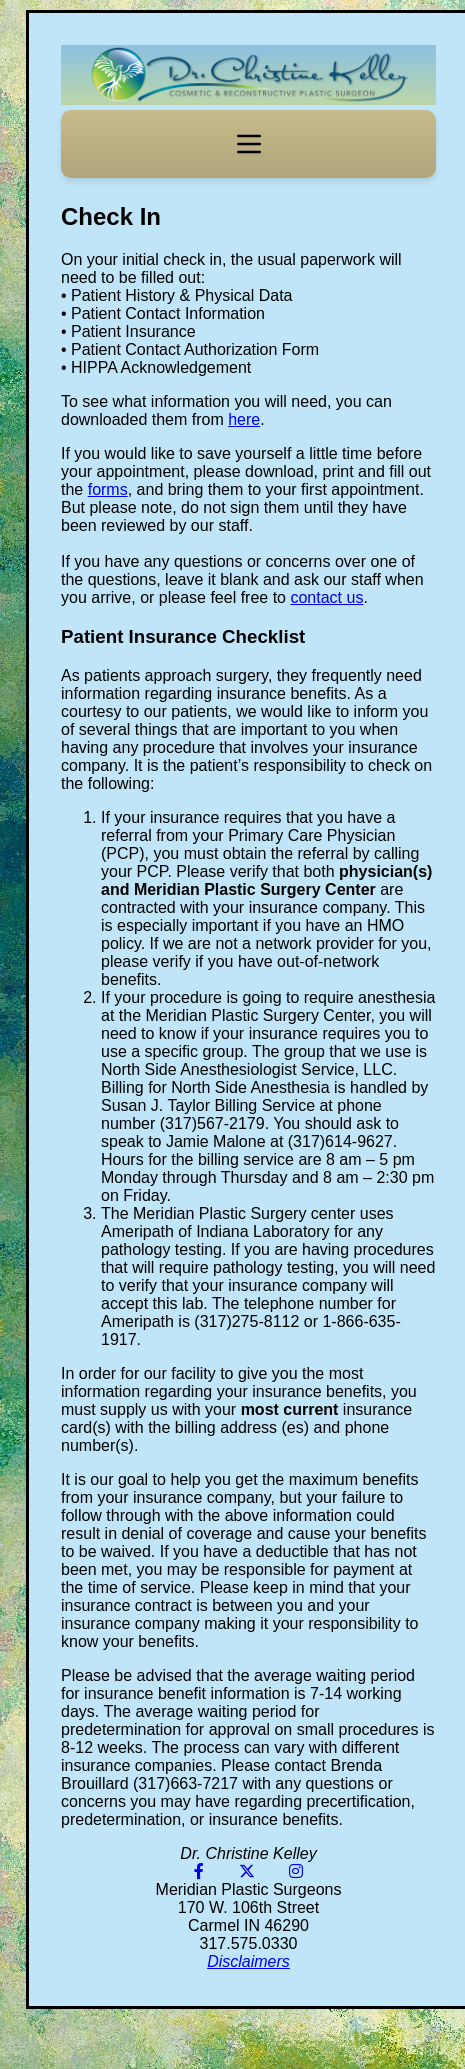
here (244, 419)
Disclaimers (248, 1961)
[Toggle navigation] (249, 144)
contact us (326, 597)
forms (108, 489)
